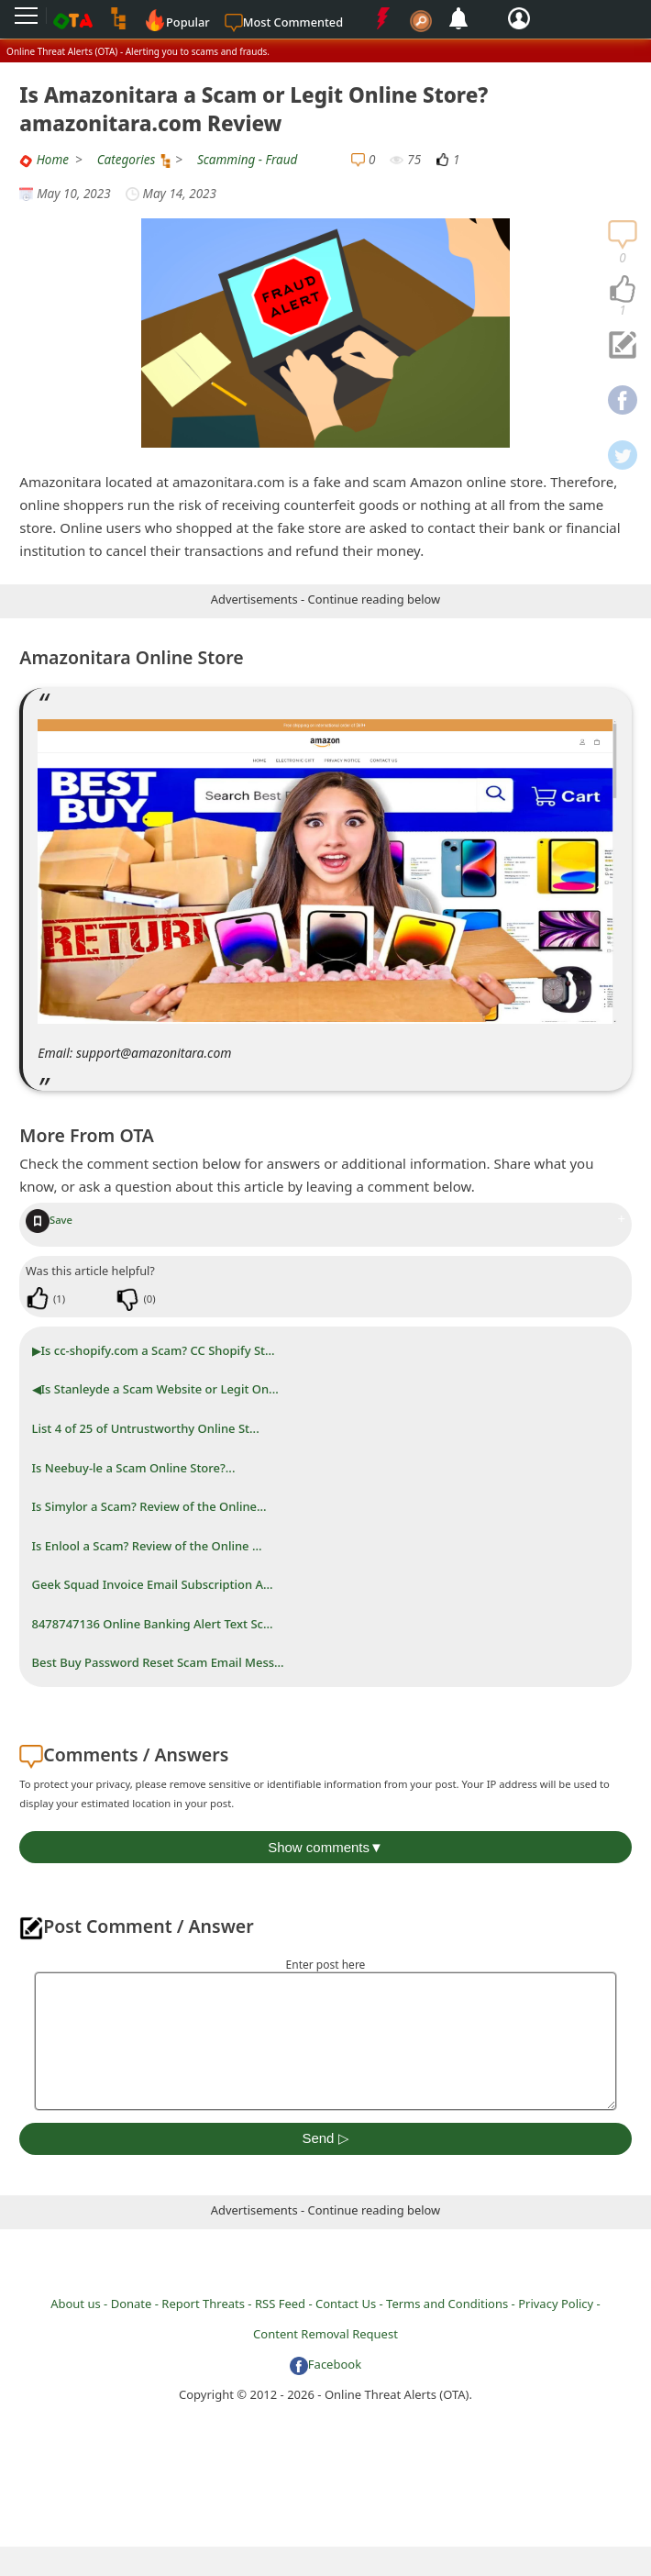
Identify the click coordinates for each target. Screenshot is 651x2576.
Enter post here (326, 1964)
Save (49, 1220)
